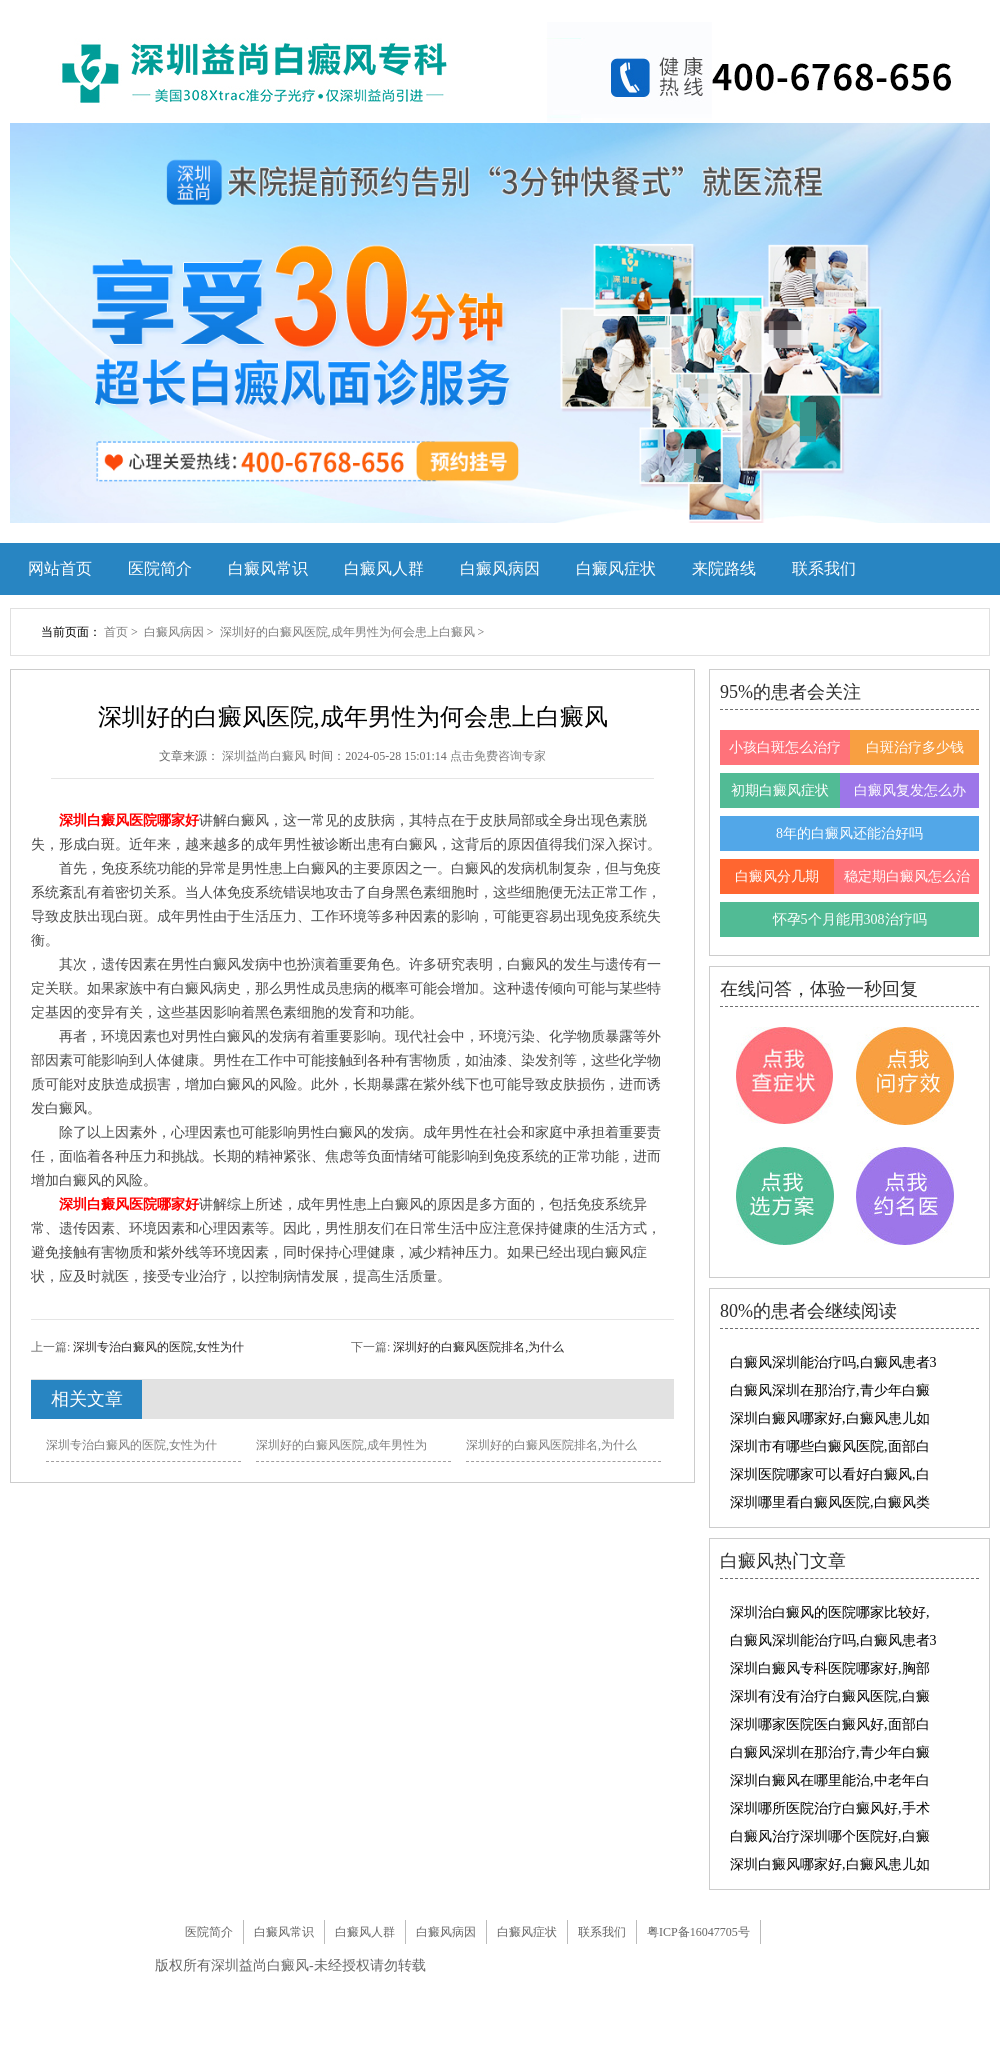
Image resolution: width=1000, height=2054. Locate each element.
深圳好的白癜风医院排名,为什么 (477, 1347)
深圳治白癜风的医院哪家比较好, (830, 1612)
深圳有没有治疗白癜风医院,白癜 (830, 1696)
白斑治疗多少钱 (915, 747)
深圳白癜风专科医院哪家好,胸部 (830, 1668)
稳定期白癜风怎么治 (907, 876)
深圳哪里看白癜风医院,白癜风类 (830, 1502)
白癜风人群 (384, 568)
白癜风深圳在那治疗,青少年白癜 (830, 1390)
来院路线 (724, 568)
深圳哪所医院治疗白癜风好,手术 (830, 1808)
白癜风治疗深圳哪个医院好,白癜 (830, 1836)
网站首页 (60, 568)
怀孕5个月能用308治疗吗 (850, 919)
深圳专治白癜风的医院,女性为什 (157, 1347)
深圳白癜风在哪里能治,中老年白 (830, 1780)
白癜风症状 (616, 568)
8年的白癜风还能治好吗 (849, 833)
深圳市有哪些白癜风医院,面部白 (830, 1446)
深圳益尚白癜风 (265, 756)
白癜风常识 (268, 568)
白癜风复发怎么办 (910, 790)
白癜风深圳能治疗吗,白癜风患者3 (833, 1362)
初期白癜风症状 (780, 790)
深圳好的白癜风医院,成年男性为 (341, 1445)
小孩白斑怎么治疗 (785, 747)
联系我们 (824, 568)
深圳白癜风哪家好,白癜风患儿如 (830, 1418)
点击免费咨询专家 (498, 756)
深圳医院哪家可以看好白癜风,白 (830, 1474)
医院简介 (160, 568)
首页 (116, 632)
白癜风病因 (500, 568)
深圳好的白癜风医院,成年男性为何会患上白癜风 (349, 632)
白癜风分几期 (777, 876)
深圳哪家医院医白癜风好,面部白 (830, 1724)
